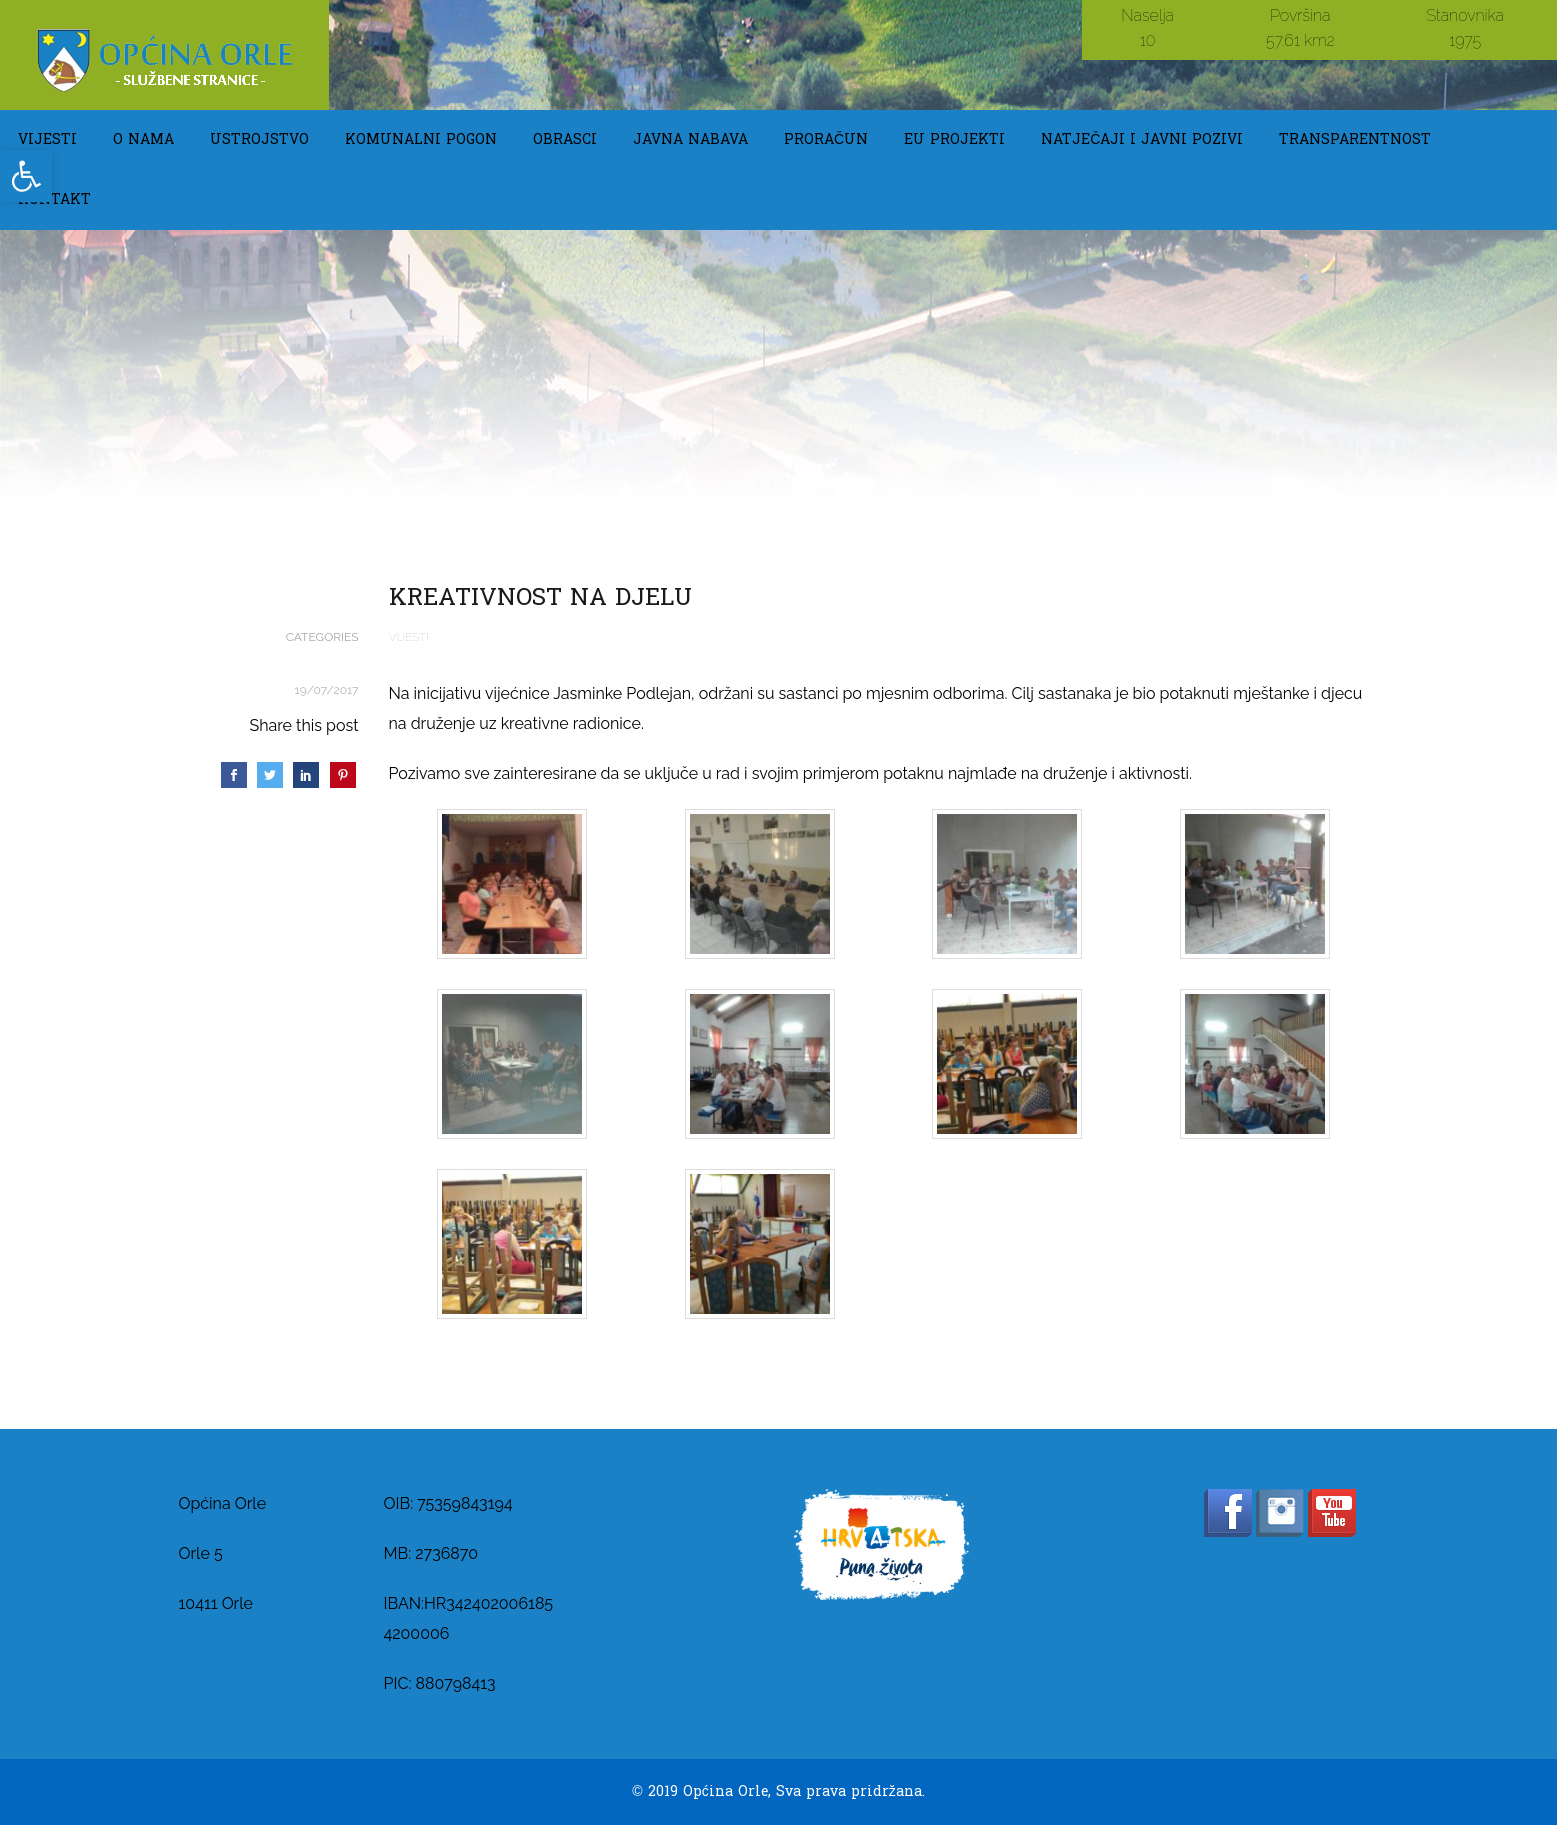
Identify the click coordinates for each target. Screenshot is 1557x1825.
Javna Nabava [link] (690, 139)
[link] (26, 176)
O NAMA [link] (143, 139)
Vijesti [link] (47, 139)
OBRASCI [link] (565, 139)
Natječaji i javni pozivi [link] (1142, 139)
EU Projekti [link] (954, 139)
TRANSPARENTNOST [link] (1355, 139)
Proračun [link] (826, 139)
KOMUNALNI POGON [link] (421, 139)
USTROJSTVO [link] (259, 139)
